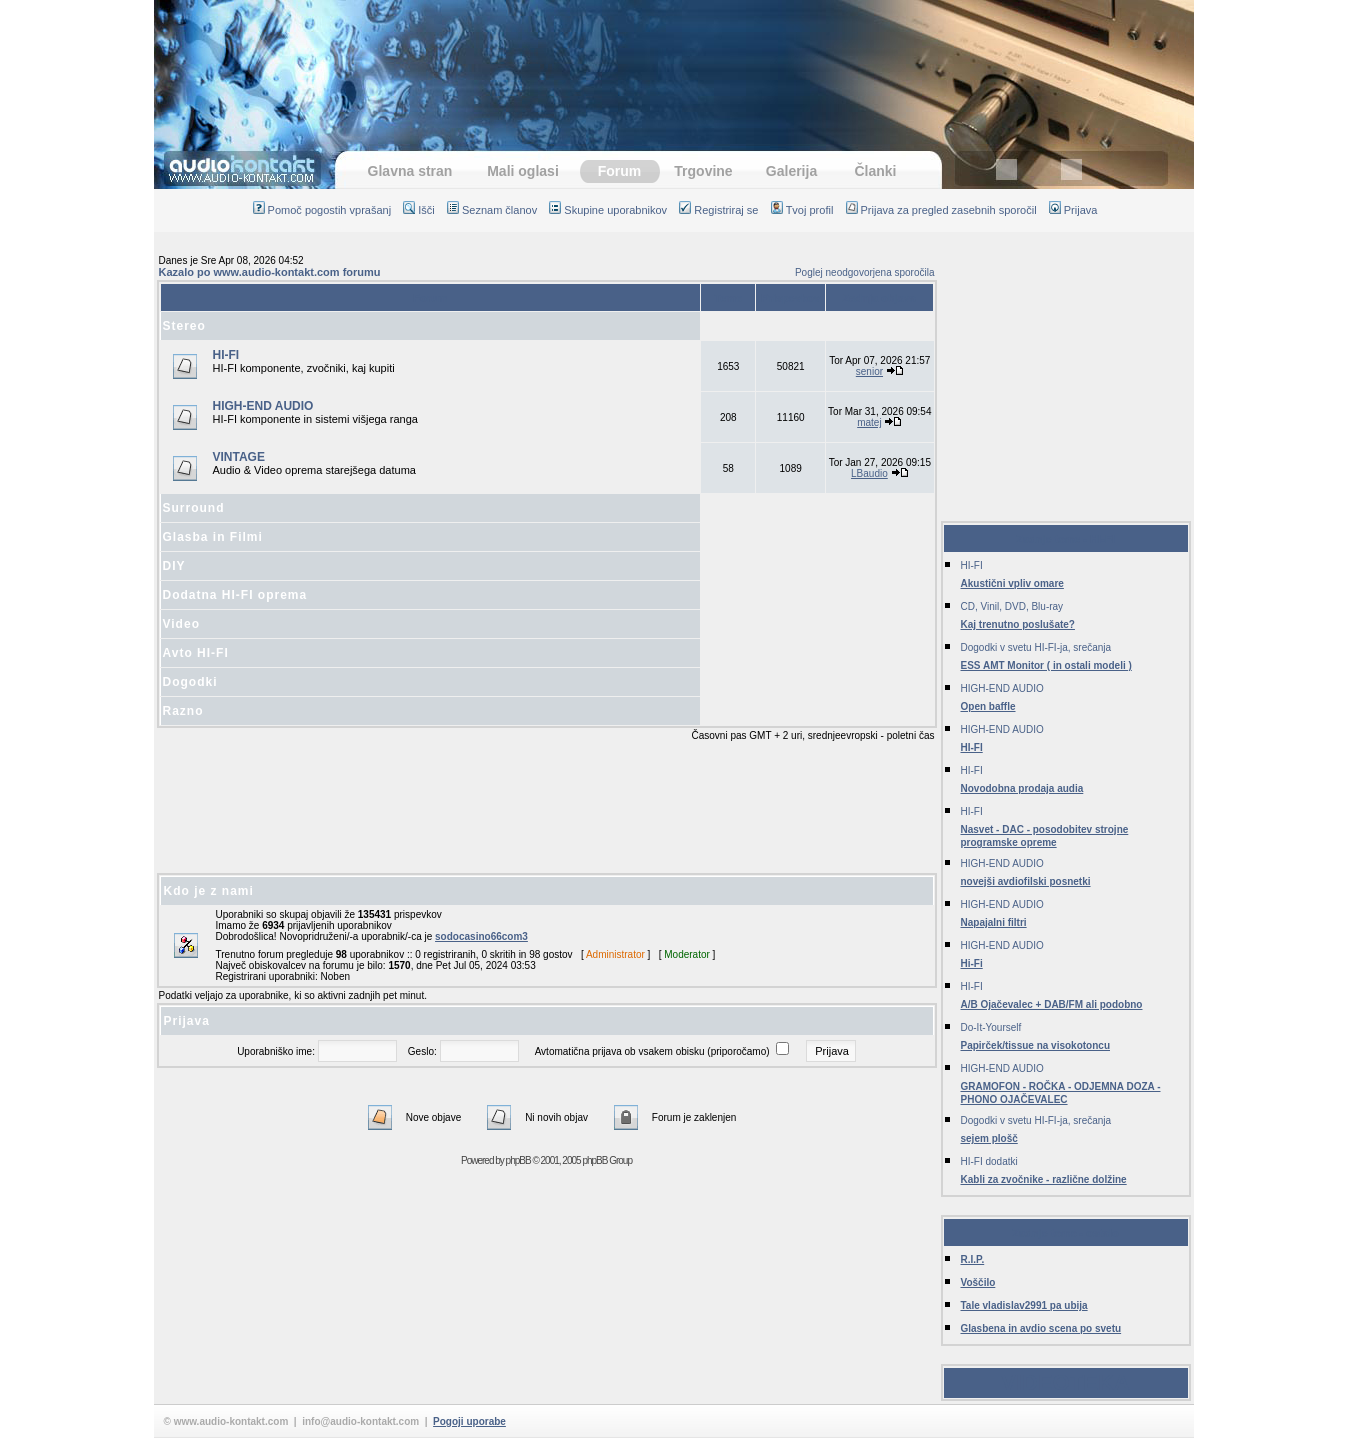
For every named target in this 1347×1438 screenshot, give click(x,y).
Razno (183, 711)
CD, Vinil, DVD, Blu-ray (1012, 606)
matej (869, 422)
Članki (875, 171)
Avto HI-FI (196, 653)
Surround (194, 508)
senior (869, 371)
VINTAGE (239, 457)
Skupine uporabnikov (608, 210)
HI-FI (226, 355)
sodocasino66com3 (481, 936)
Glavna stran (410, 171)
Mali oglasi (523, 171)
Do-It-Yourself (991, 1027)
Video (181, 624)
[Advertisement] (674, 65)
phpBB (518, 1160)
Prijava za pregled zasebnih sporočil (941, 210)
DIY (174, 566)
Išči (419, 210)
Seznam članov (492, 210)
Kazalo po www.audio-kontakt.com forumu (270, 272)
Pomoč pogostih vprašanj (322, 210)
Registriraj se (718, 210)
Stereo (184, 326)
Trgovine (703, 171)
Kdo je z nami (209, 891)
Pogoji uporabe (469, 1421)
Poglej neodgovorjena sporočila (865, 272)
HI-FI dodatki (989, 1161)
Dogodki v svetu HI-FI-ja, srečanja (1036, 647)
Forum (620, 171)
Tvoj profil (802, 210)
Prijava (1073, 210)
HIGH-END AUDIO (263, 406)
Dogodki (190, 682)
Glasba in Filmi (213, 537)
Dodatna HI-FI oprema (235, 595)
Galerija (791, 171)
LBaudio (869, 473)
